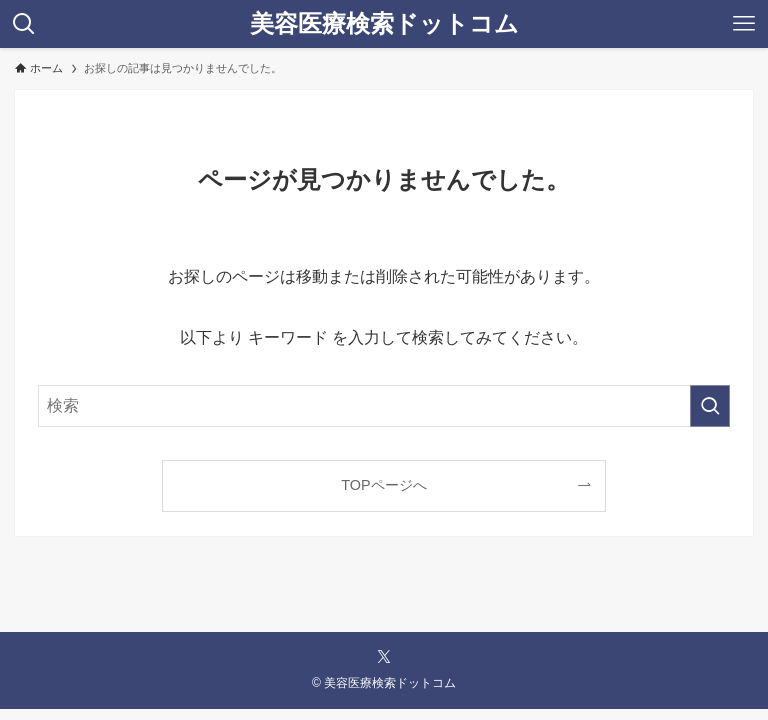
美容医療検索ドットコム (384, 24)
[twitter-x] (384, 657)
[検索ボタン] (24, 24)
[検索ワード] (383, 406)
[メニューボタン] (744, 24)
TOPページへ (383, 485)
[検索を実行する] (710, 406)
